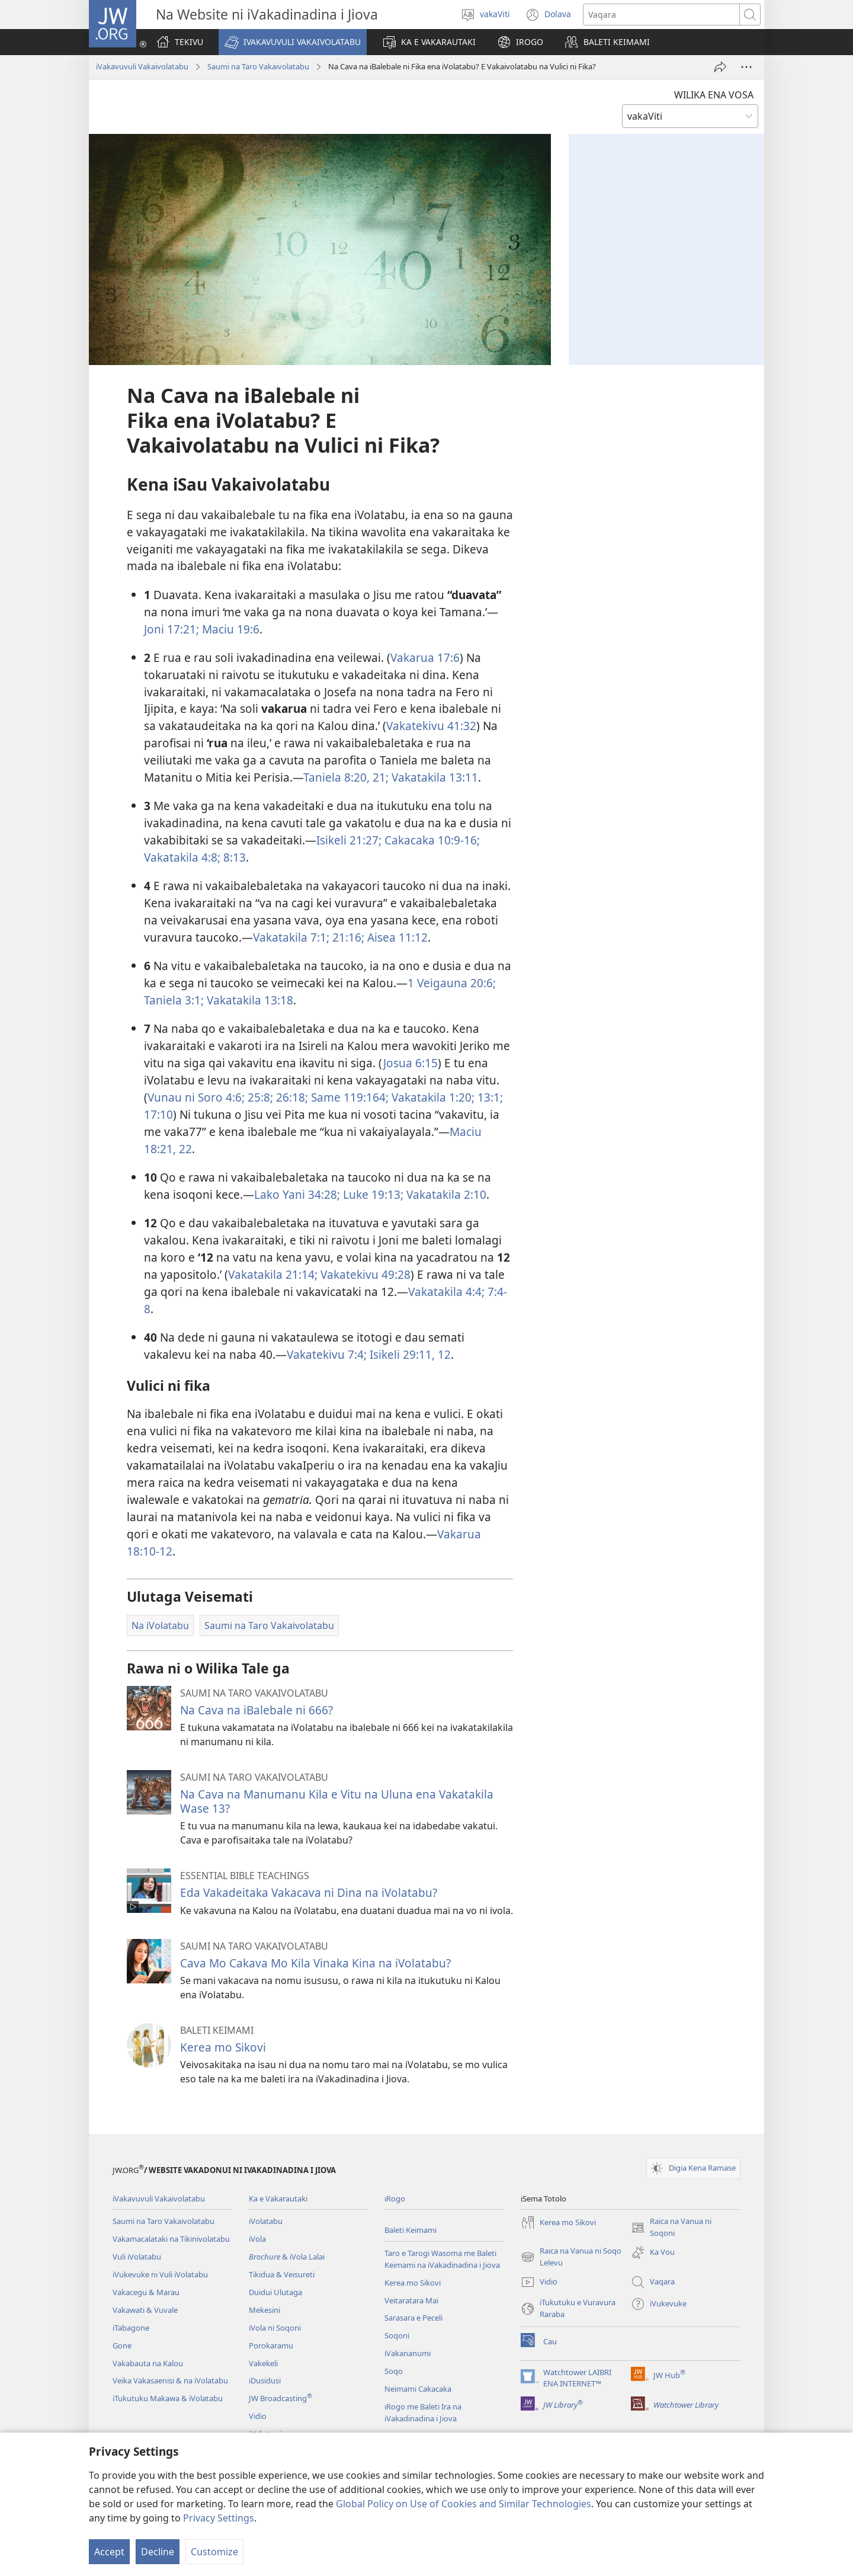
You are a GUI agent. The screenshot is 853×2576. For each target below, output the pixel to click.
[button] (293, 42)
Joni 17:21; (171, 629)
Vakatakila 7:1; (291, 937)
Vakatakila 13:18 (248, 1000)
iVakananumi (407, 2353)
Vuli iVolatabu (137, 2256)
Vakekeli (263, 2363)
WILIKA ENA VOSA (713, 94)
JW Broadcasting (280, 2398)
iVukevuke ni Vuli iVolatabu (160, 2274)
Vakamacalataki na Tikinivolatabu (171, 2238)
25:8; (259, 1097)
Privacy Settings (218, 2517)
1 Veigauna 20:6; (452, 983)
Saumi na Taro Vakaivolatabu (258, 66)
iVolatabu (266, 2221)
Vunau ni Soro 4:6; (196, 1097)
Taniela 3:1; (174, 1000)
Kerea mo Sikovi (223, 2047)
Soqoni (396, 2335)
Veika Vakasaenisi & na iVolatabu (170, 2380)
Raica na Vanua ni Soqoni (671, 2227)
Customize (214, 2551)
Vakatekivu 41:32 (431, 726)
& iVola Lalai (287, 2256)
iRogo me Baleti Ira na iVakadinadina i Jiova (422, 2412)
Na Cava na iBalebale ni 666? (256, 1710)
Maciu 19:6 (229, 629)
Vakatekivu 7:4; (327, 1354)
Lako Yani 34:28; (297, 1194)
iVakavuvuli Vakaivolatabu (142, 66)
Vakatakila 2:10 (444, 1194)
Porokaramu (271, 2345)
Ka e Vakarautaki (278, 2198)
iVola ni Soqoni (275, 2327)
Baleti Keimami (410, 2230)
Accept (109, 2551)
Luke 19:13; (371, 1194)
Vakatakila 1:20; (431, 1097)
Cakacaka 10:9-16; (430, 840)
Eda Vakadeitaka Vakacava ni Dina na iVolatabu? (308, 1892)
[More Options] (746, 67)
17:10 (158, 1114)
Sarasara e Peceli (413, 2317)
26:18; (290, 1097)
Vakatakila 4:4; (446, 1292)
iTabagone (131, 2327)
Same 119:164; (348, 1097)
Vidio (258, 2416)
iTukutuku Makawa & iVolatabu (168, 2398)
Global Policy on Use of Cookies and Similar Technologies (463, 2503)
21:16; (346, 937)
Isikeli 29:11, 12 (409, 1354)
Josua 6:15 (410, 1063)
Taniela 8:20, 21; (346, 777)
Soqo (393, 2371)
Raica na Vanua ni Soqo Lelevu (571, 2257)
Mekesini (264, 2310)
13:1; (488, 1097)
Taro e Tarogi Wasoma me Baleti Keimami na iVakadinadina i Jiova (442, 2259)
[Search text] (661, 14)
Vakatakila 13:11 (433, 777)
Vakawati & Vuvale (145, 2310)
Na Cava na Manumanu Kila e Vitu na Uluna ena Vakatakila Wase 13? (336, 1801)
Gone (122, 2345)
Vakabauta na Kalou (148, 2363)
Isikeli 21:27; (348, 840)
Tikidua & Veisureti (282, 2274)
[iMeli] (720, 67)
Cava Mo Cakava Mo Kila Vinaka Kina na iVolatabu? (315, 1963)
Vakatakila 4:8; (182, 857)
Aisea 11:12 (396, 937)
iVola (257, 2238)
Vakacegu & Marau (146, 2292)
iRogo (394, 2198)
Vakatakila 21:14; (273, 1274)
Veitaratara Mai (411, 2300)
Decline (157, 2551)
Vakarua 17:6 (425, 657)
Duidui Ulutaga (275, 2292)
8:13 (233, 857)
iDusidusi (265, 2380)
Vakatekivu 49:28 (364, 1274)
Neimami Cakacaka (417, 2388)
